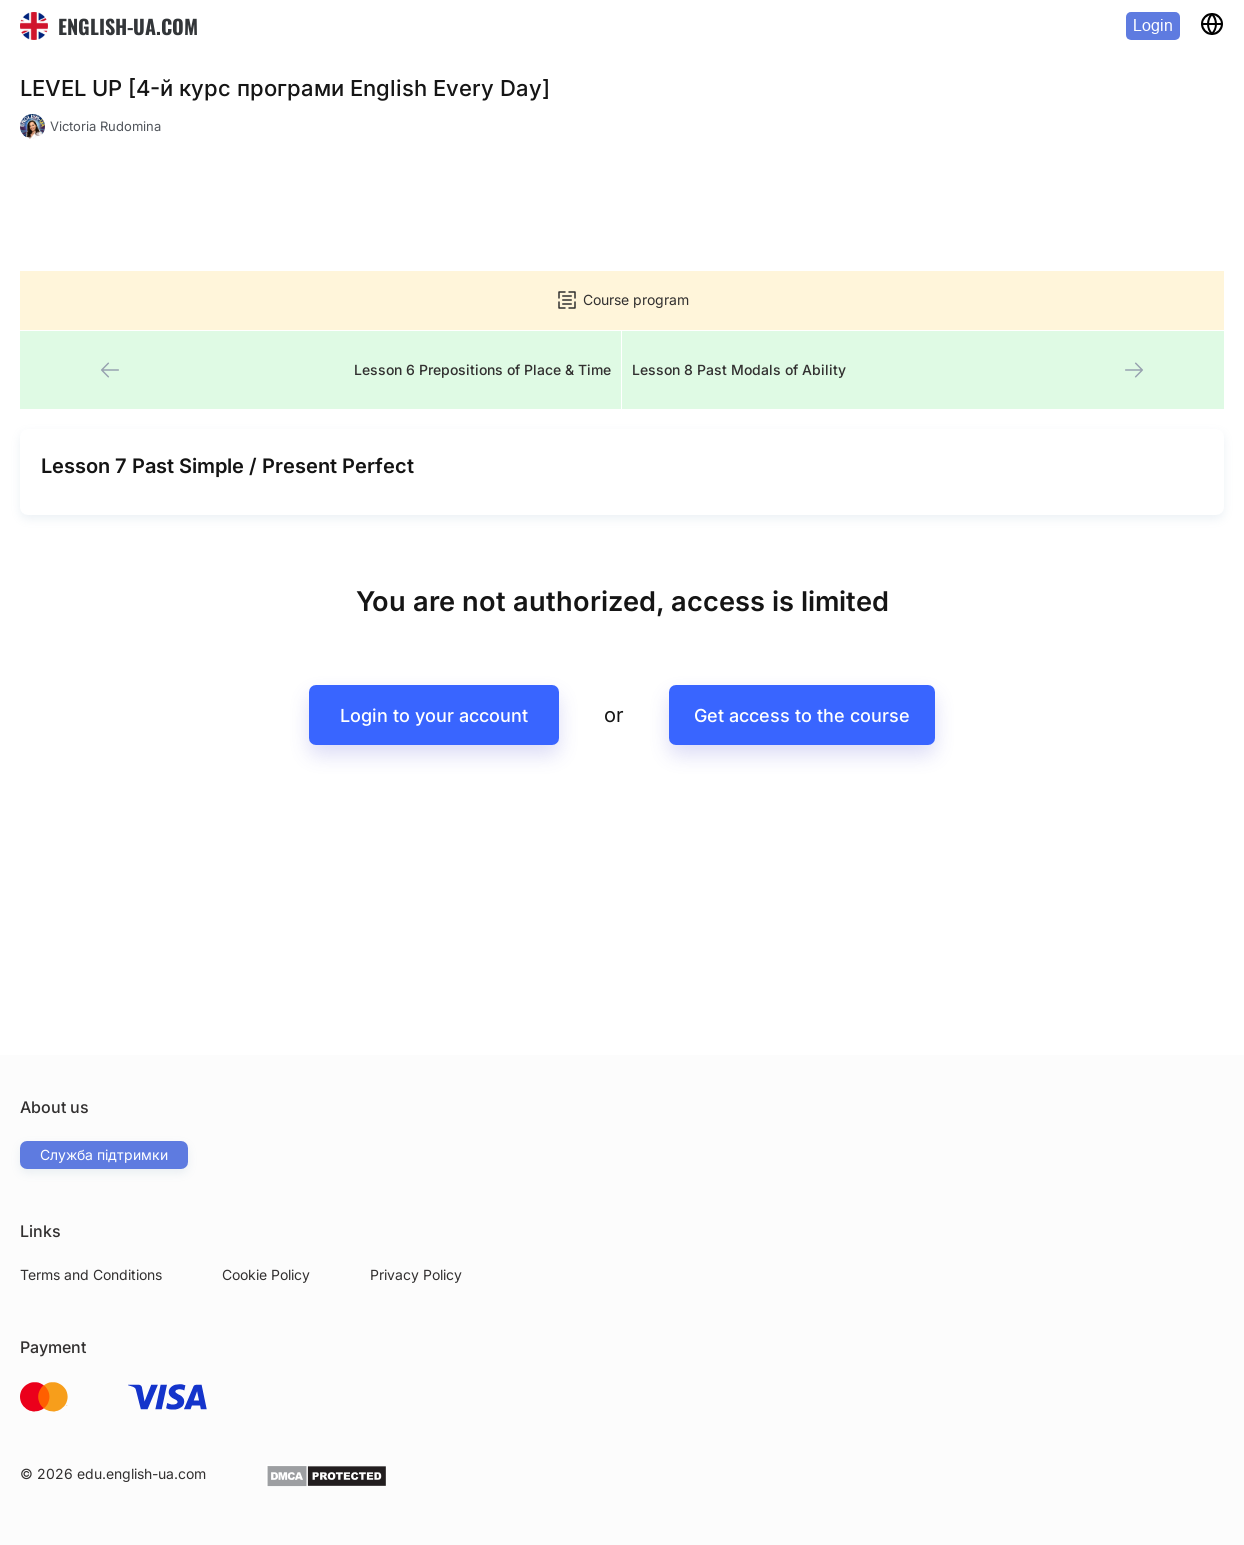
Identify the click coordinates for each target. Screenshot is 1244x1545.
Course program (622, 300)
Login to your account (434, 716)
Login (1153, 25)
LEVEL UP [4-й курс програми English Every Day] (285, 88)
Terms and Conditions (91, 1274)
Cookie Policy (266, 1274)
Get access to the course (802, 716)
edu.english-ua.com (141, 1473)
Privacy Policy (416, 1274)
